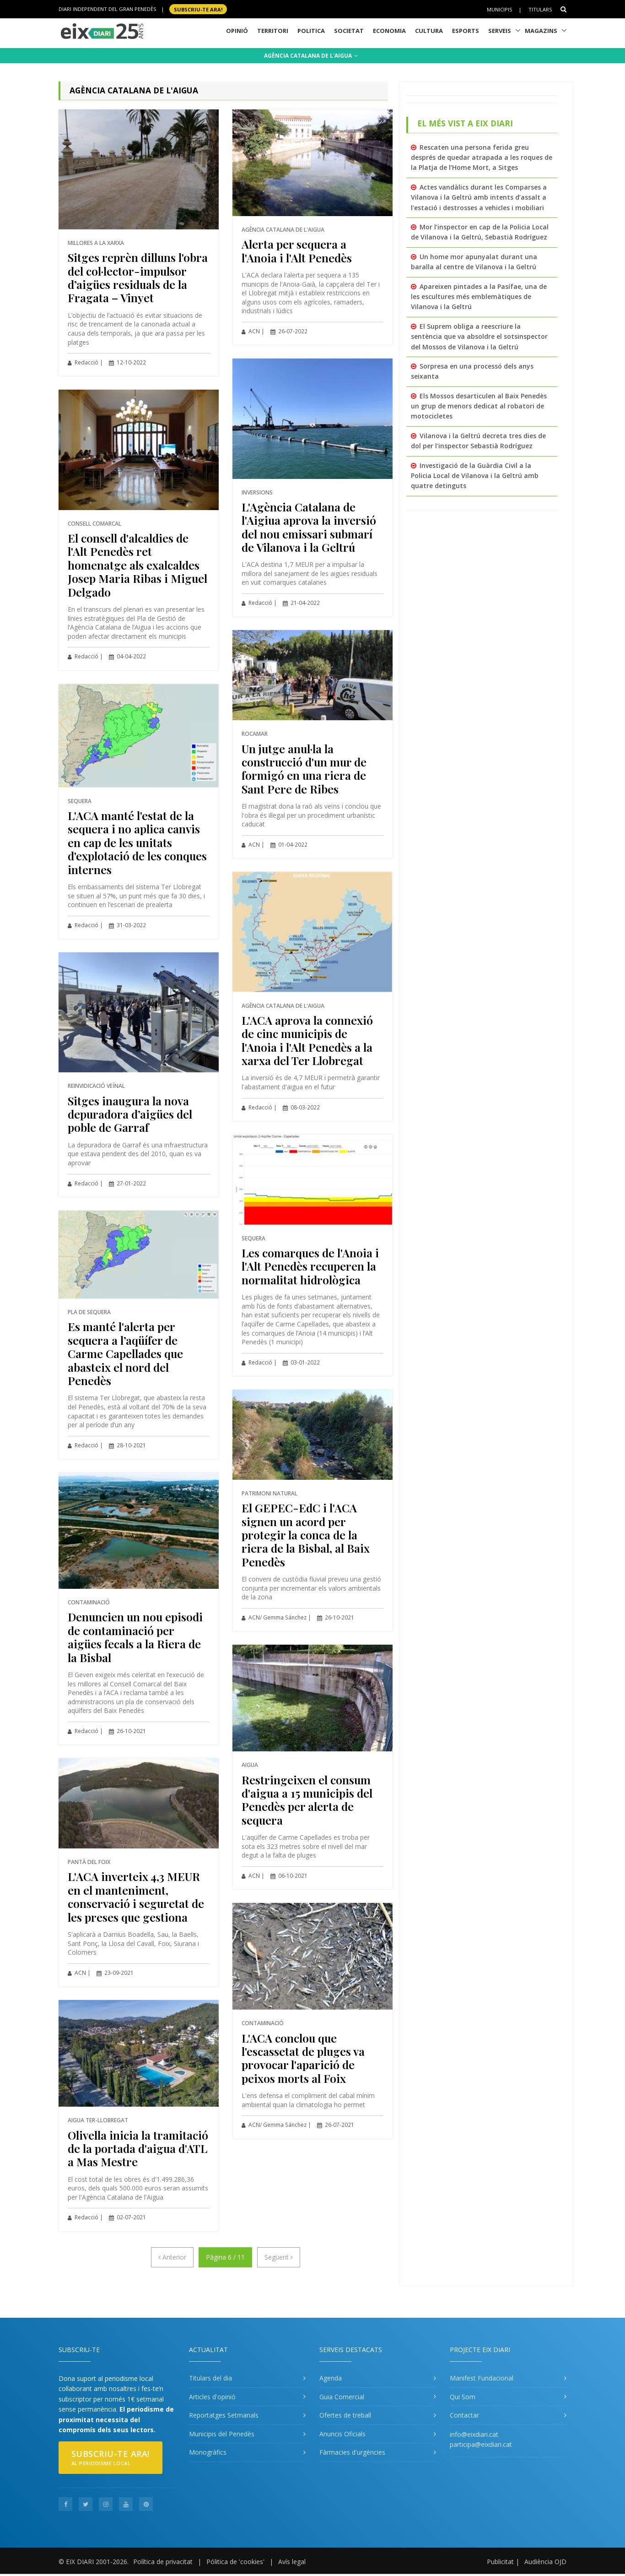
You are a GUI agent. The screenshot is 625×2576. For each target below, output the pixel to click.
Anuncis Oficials (342, 2433)
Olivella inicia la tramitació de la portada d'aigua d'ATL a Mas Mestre (138, 2148)
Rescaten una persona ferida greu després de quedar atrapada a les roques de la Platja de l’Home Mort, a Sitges (481, 157)
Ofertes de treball (345, 2415)
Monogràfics (207, 2452)
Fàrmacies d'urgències (352, 2452)
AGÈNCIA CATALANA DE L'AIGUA (311, 56)
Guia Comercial (341, 2396)
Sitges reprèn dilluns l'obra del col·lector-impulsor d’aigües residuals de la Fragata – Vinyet (138, 277)
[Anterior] (172, 2257)
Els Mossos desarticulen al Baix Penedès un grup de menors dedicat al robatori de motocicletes (479, 406)
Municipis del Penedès (221, 2433)
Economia (389, 31)
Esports (465, 31)
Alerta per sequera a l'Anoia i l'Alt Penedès (297, 250)
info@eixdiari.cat (474, 2434)
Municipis (499, 9)
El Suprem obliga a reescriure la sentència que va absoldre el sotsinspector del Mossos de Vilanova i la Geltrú (479, 336)
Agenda (330, 2378)
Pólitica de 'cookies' (235, 2561)
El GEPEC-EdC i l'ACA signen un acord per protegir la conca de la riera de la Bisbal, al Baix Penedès (306, 1534)
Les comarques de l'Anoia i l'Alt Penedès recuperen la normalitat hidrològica (310, 1266)
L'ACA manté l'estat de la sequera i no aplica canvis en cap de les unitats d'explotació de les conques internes (137, 842)
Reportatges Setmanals (224, 2415)
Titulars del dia (210, 2378)
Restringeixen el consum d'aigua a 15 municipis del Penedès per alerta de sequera (307, 1799)
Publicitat (500, 2561)
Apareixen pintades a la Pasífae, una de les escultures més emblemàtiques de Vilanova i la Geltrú (479, 296)
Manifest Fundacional (481, 2378)
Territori (272, 31)
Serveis (499, 31)
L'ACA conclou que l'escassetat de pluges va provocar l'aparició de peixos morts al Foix (303, 2058)
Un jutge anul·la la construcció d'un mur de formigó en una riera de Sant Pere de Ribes (304, 768)
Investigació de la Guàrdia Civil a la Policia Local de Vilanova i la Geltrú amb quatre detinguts (475, 475)
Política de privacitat (163, 2561)
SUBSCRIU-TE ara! (198, 8)
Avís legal (292, 2561)
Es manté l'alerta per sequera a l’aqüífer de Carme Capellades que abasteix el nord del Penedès (125, 1353)
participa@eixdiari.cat (481, 2444)
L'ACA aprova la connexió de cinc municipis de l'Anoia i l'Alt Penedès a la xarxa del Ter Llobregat (307, 1040)
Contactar (464, 2415)
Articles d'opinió (212, 2396)
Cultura (429, 31)
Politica (311, 31)
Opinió (237, 31)
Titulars (540, 9)
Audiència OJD (545, 2561)
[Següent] (278, 2257)
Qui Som (462, 2396)
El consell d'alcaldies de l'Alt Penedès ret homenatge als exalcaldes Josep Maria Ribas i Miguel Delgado (137, 564)
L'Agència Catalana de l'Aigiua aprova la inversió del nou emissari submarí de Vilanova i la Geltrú (309, 526)
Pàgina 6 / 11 (225, 2257)
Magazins (541, 31)
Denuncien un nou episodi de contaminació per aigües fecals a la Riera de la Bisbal (135, 1636)
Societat (349, 31)
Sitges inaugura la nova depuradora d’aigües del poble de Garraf (130, 1114)
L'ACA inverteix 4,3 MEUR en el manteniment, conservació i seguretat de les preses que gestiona (136, 1896)
